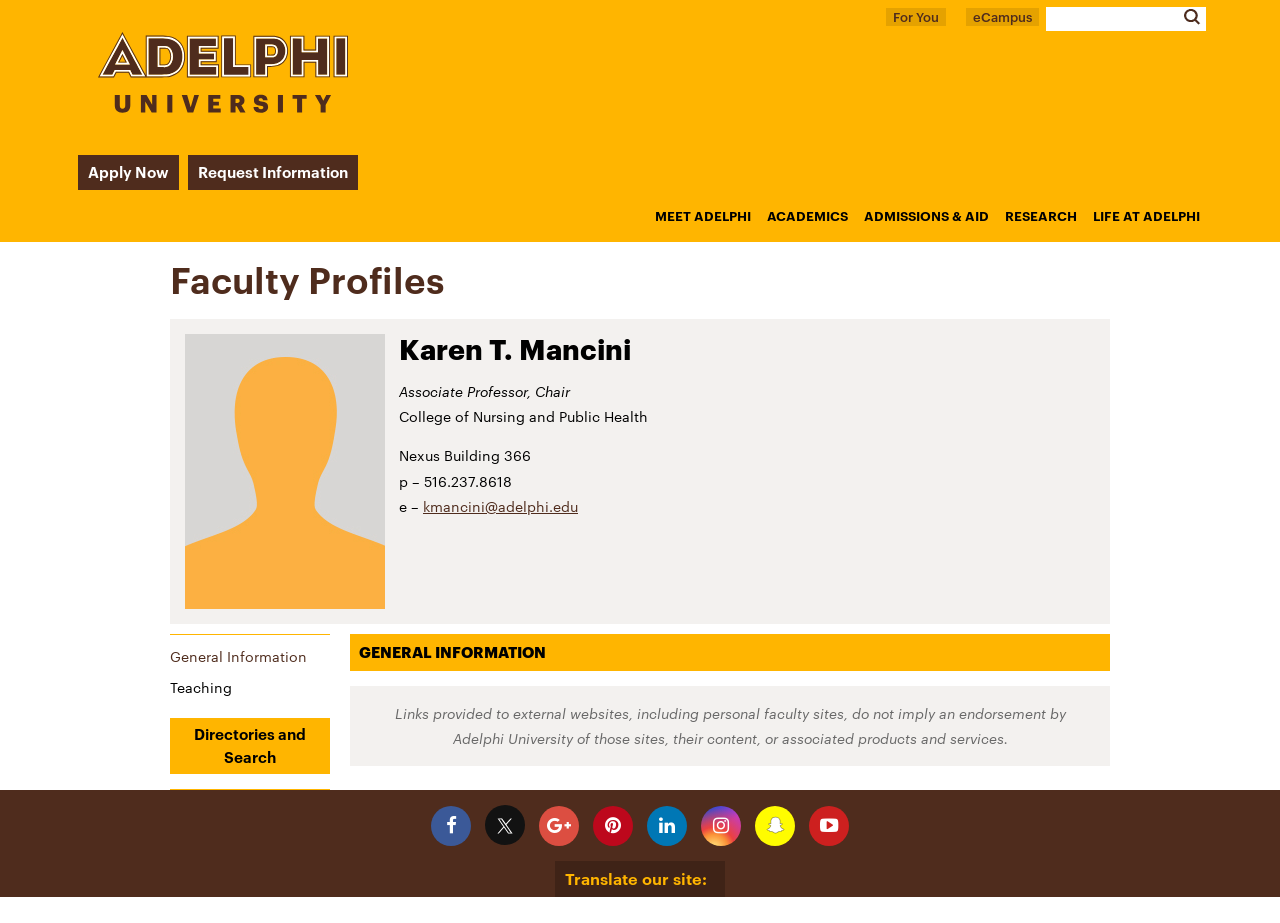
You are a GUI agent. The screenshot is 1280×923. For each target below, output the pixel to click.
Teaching (201, 687)
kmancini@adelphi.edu (500, 506)
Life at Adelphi (1146, 216)
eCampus (1002, 17)
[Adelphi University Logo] (223, 107)
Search (1191, 16)
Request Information (273, 172)
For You (916, 17)
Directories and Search (250, 745)
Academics (807, 216)
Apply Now (128, 172)
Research (1041, 216)
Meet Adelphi (703, 216)
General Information (238, 656)
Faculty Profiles (307, 280)
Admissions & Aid (926, 216)
